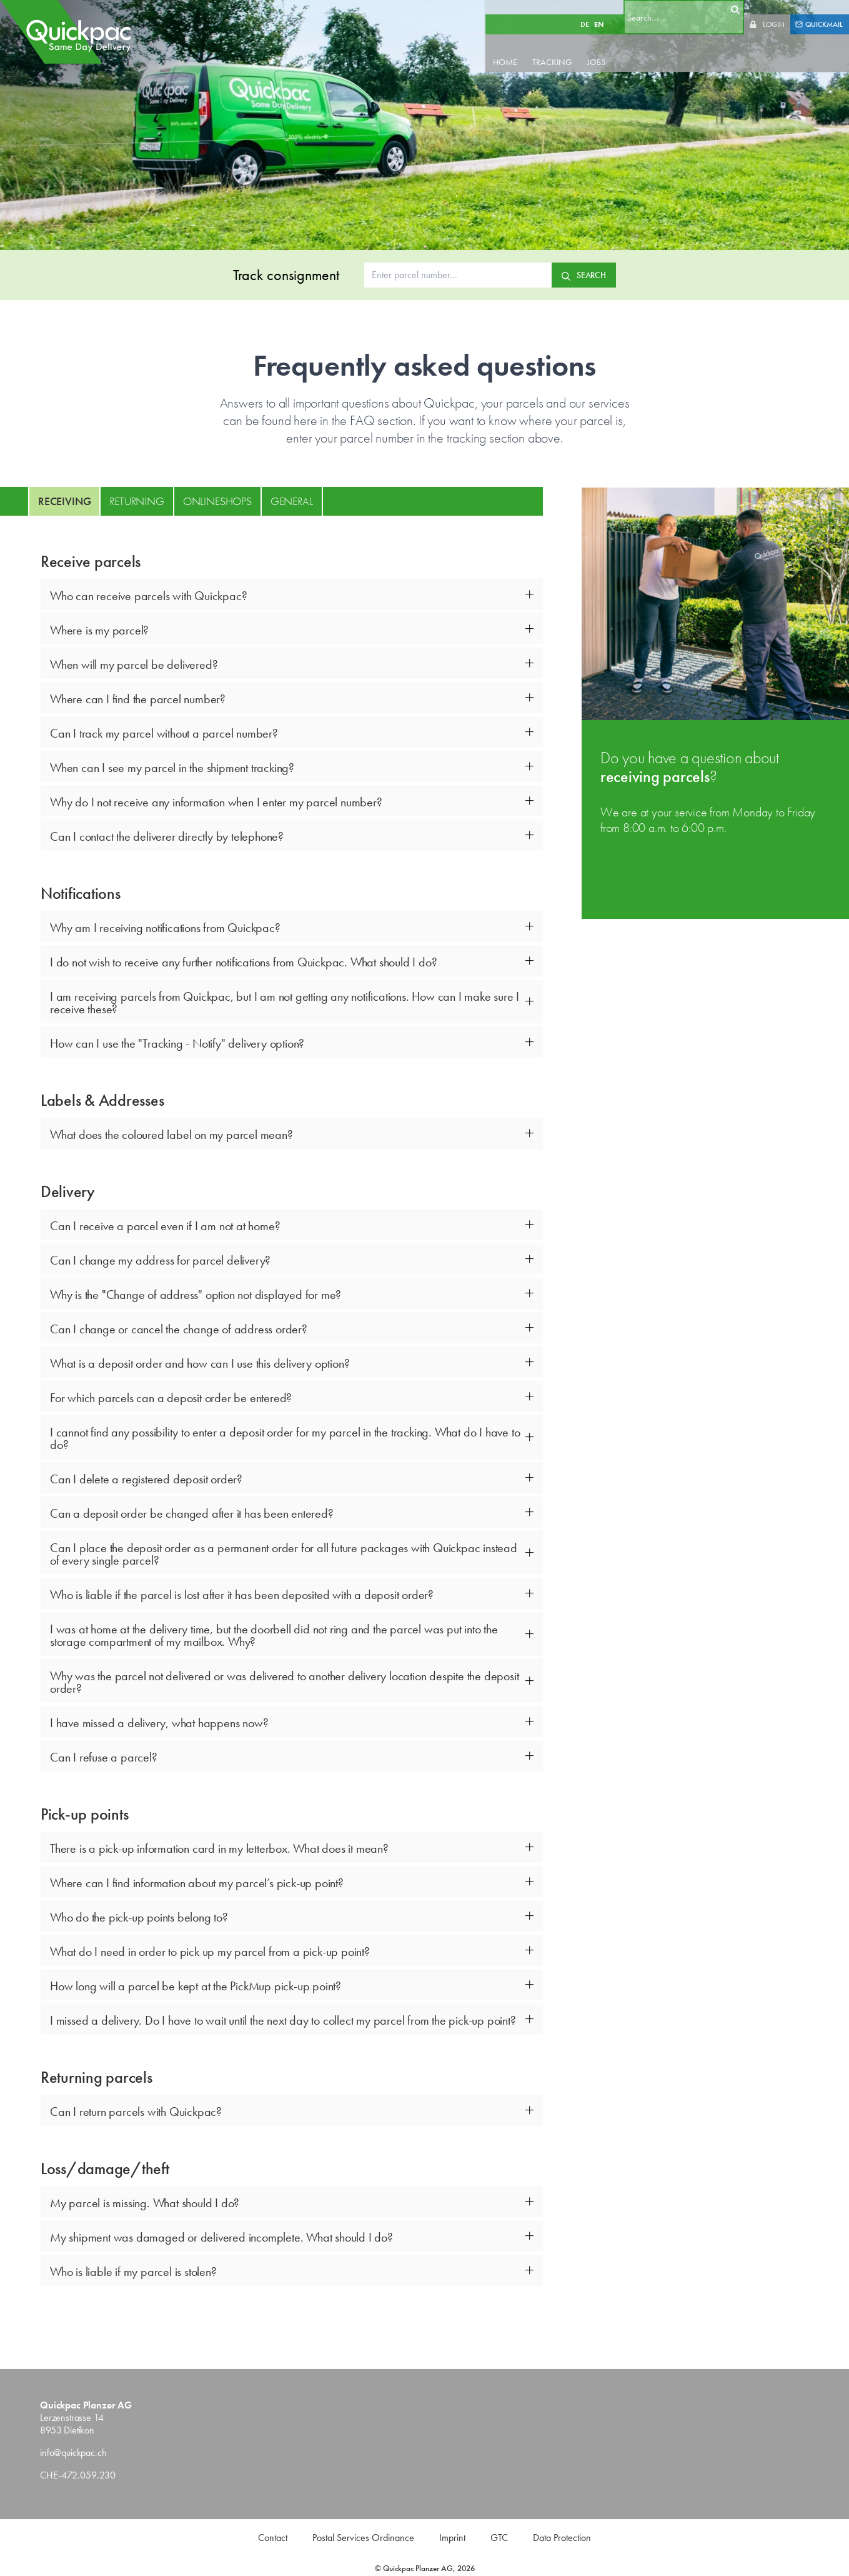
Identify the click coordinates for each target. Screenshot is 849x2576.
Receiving (64, 501)
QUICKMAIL (819, 10)
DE (599, 10)
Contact (272, 2537)
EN (613, 10)
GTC (499, 2537)
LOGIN (774, 10)
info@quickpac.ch (73, 2452)
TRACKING (577, 47)
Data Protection (562, 2537)
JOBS (621, 47)
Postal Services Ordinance (363, 2537)
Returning (136, 501)
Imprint (452, 2537)
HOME (529, 47)
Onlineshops (217, 501)
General (292, 501)
